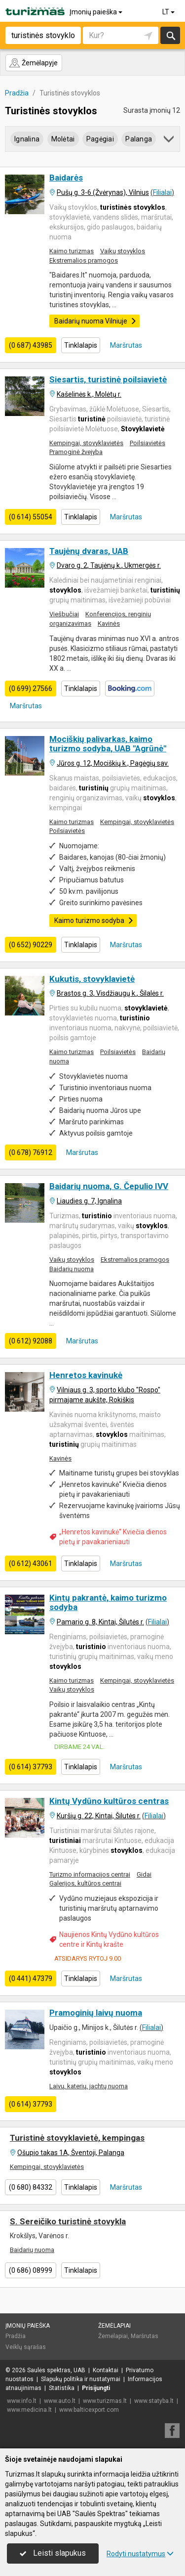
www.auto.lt (59, 2400)
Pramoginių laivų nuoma (95, 2013)
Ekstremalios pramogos (83, 260)
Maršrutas (125, 345)
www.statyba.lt (154, 2400)
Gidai (144, 1874)
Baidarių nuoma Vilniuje (95, 321)
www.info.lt (22, 2400)
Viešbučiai (64, 614)
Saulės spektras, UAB (56, 2370)
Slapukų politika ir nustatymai (80, 2379)
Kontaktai (105, 2370)
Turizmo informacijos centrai (89, 1874)
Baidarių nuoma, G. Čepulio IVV (108, 1186)
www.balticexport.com (89, 2409)
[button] (169, 141)
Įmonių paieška (97, 12)
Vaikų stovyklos (122, 251)
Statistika (61, 2388)
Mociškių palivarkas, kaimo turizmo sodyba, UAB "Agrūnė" (107, 743)
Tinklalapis (80, 345)
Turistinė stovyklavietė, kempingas (77, 2138)
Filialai (162, 192)
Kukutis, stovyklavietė (92, 979)
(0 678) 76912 (30, 1152)
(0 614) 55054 (30, 517)
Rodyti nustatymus (140, 2554)
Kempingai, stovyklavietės (86, 443)
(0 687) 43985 (30, 345)
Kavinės (109, 623)
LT (169, 12)
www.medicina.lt (29, 2409)
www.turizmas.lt (105, 2400)
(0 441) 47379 (30, 1978)
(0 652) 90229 (30, 945)
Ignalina (26, 139)
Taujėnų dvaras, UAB (88, 551)
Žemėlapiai (114, 2325)
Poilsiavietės (147, 443)
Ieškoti (170, 35)
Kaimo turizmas (71, 251)
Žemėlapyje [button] (33, 62)
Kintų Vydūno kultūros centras (109, 1801)
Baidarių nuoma (71, 1269)
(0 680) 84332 (30, 2187)
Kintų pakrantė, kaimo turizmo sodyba (108, 1602)
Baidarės (66, 178)
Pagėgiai (100, 139)
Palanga (138, 139)
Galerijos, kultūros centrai (85, 1883)
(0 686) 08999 (30, 2270)
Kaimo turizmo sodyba (94, 920)
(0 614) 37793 (30, 1767)
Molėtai (63, 139)
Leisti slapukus (53, 2553)
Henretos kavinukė (85, 1375)
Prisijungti (96, 2388)
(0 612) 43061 (30, 1563)
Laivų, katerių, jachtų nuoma (88, 2086)
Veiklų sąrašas (25, 2347)
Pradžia (15, 2336)
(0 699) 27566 (30, 688)
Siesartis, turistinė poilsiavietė (108, 379)
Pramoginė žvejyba (76, 452)
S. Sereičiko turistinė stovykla (68, 2221)
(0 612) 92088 (30, 1341)
